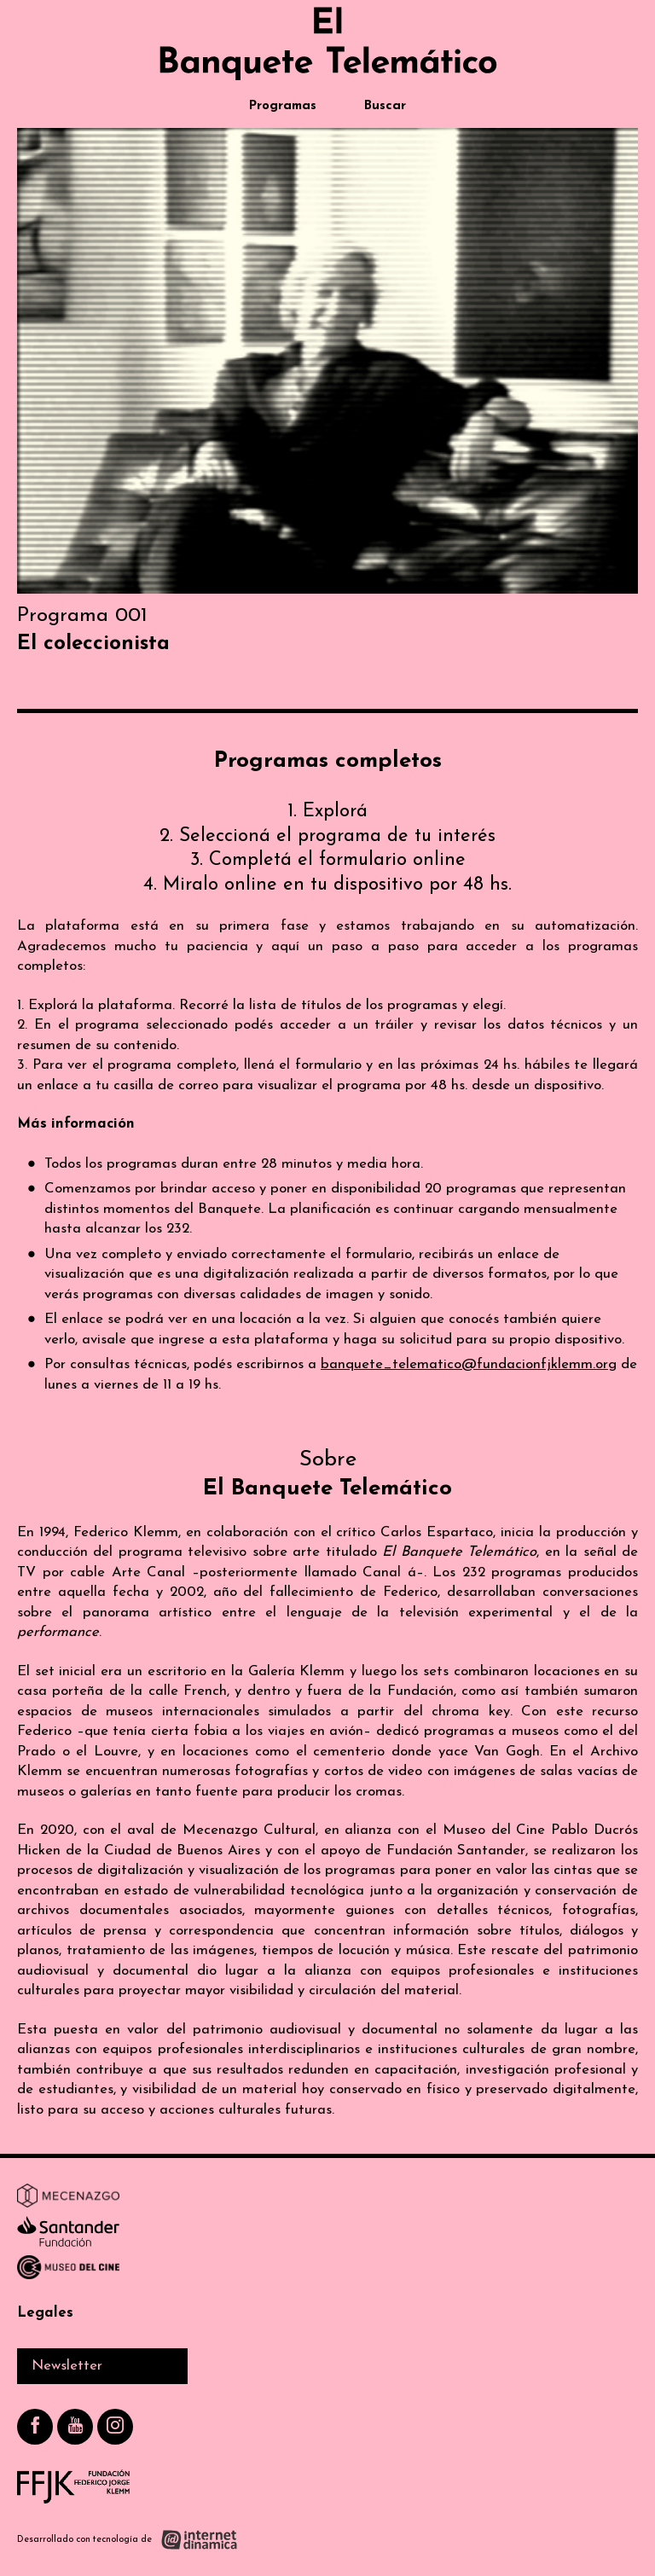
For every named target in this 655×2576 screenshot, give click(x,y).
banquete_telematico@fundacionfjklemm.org (469, 1364)
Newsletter (67, 2365)
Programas (282, 106)
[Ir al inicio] (327, 43)
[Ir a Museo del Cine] (68, 2270)
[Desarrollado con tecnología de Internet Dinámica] (127, 2539)
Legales (45, 2313)
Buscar (385, 106)
